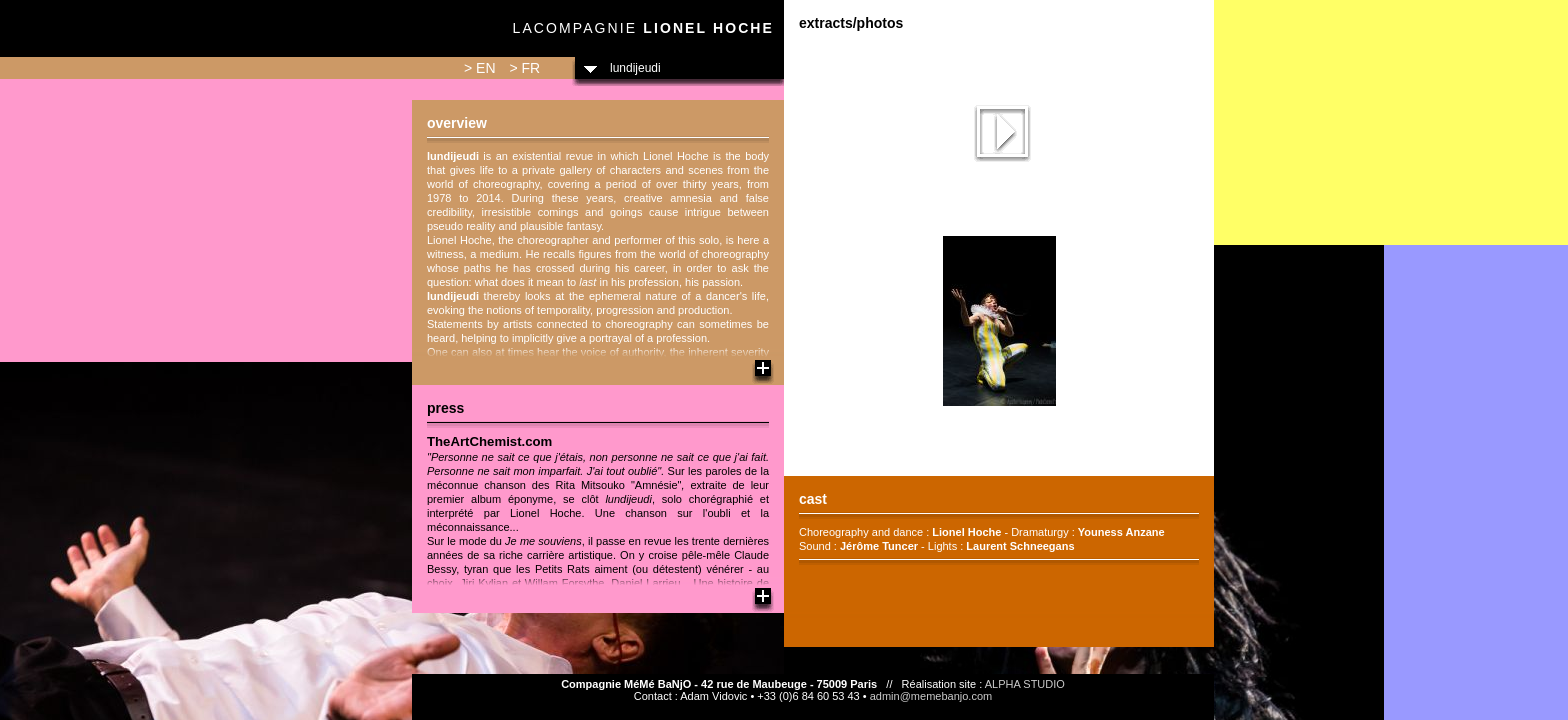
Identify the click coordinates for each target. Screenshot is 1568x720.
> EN (480, 68)
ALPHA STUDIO (1025, 684)
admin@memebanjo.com (931, 696)
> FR (524, 68)
